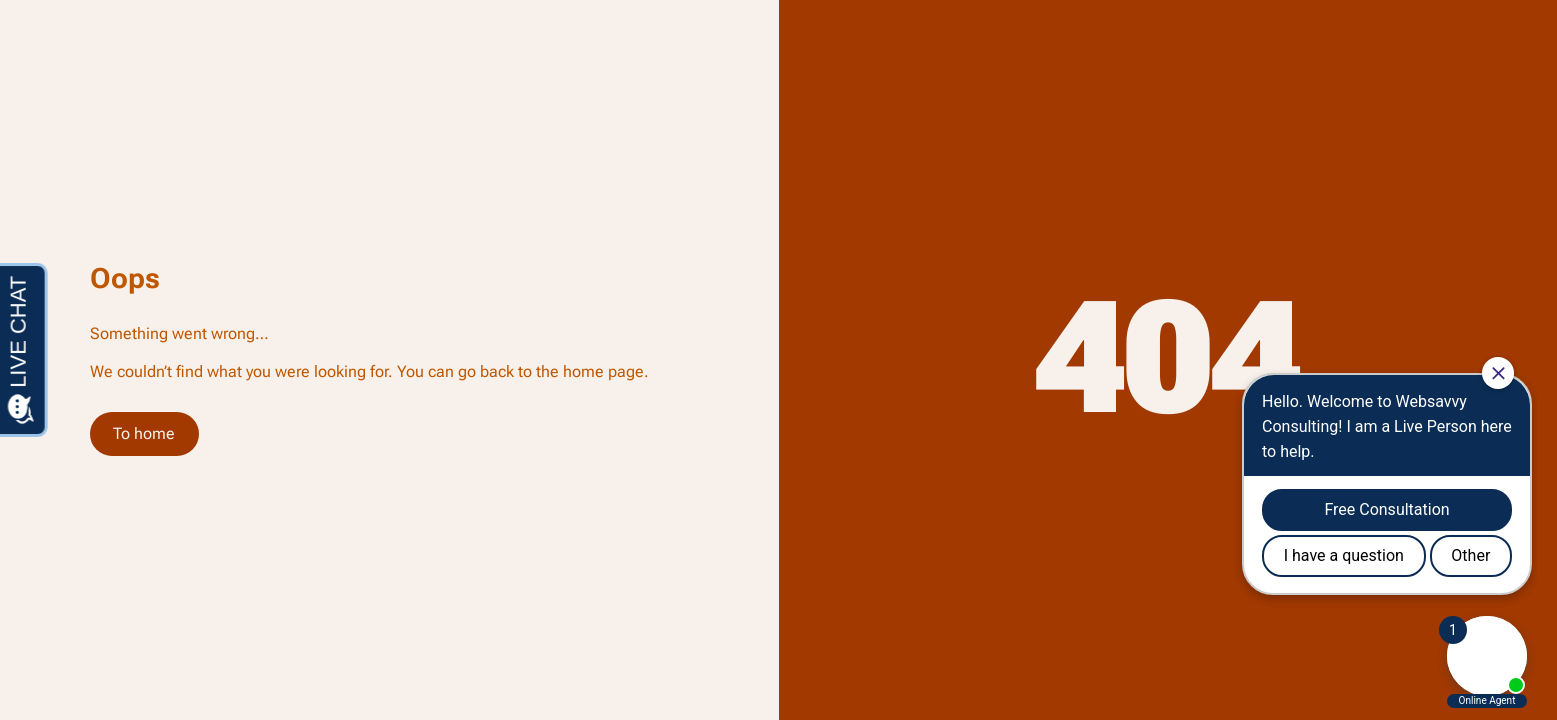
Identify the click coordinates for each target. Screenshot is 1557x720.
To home (144, 433)
